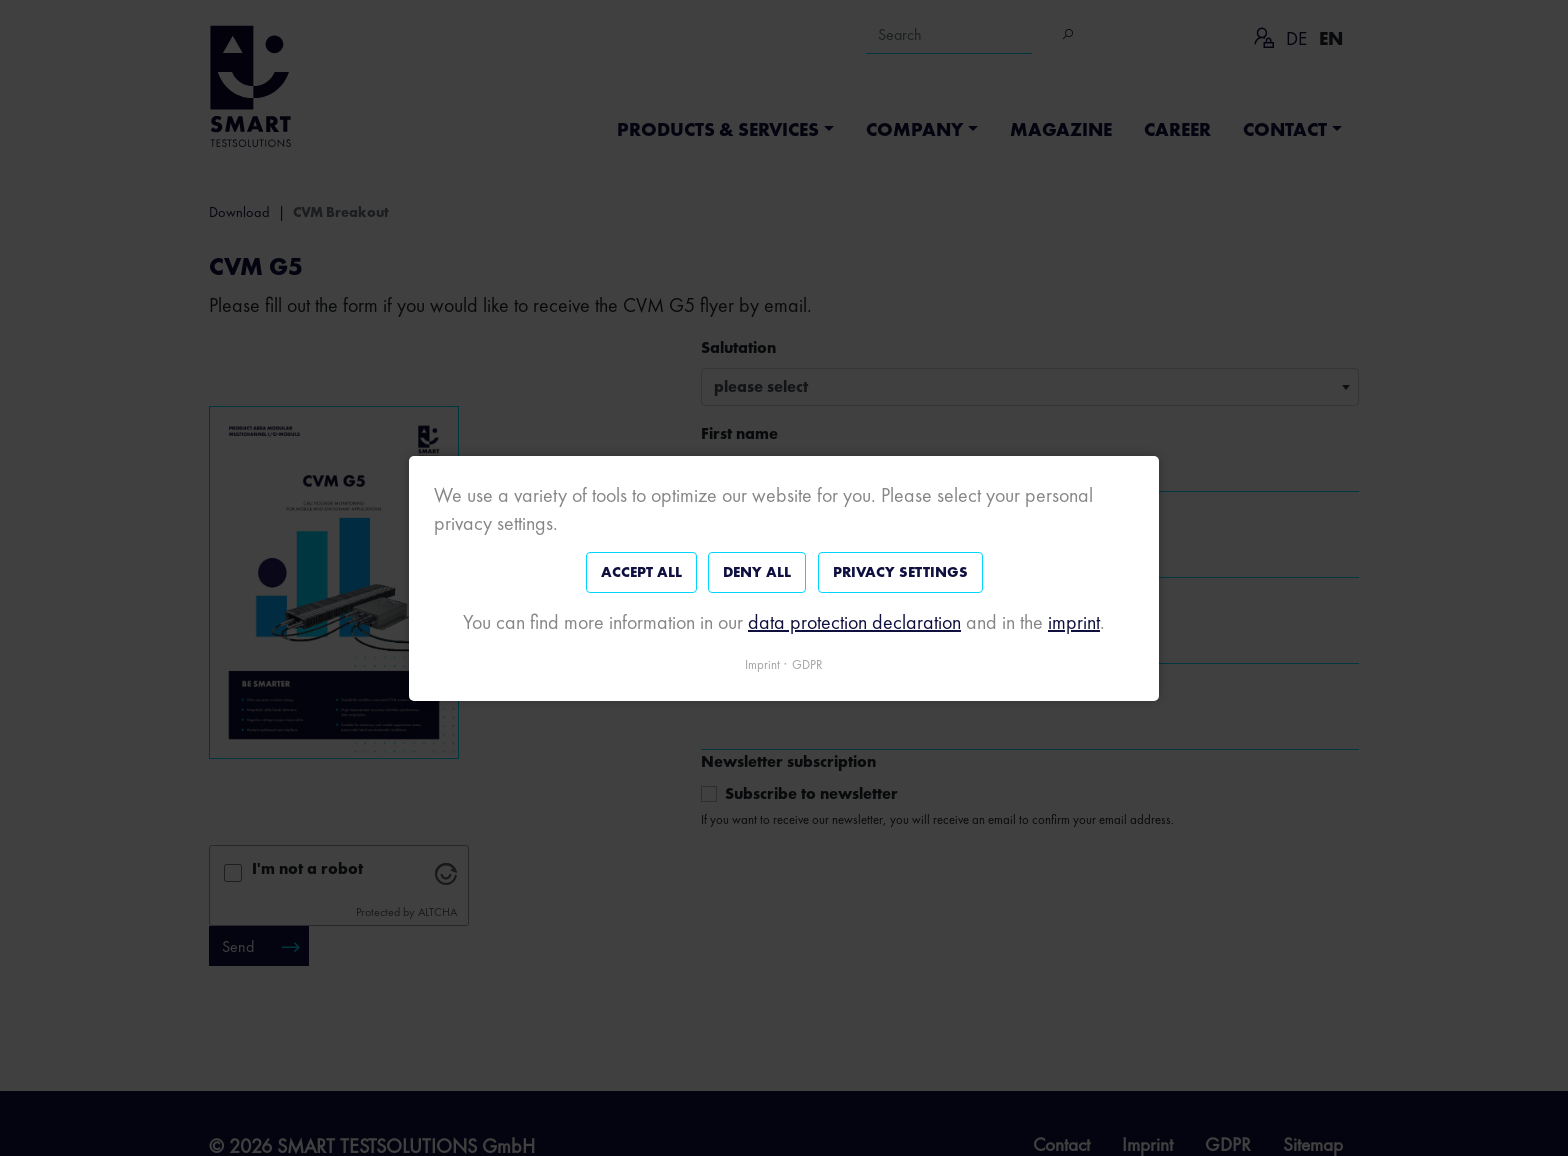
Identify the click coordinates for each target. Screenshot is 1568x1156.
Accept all (641, 572)
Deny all (757, 572)
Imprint (762, 663)
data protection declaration (854, 621)
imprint (1074, 621)
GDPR (807, 663)
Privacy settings (900, 572)
